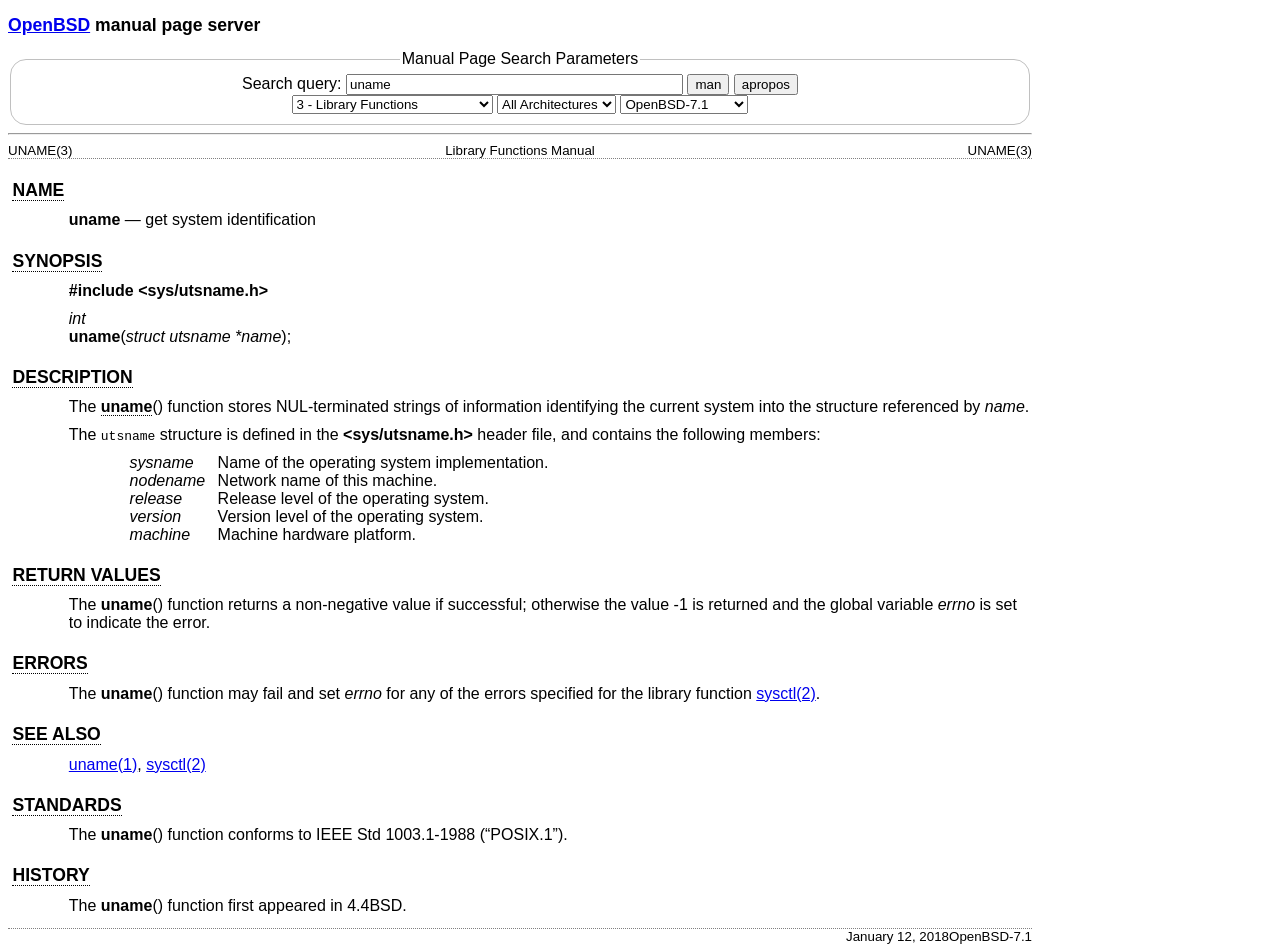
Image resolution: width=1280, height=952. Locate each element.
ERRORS (49, 663)
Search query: (465, 83)
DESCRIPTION (72, 377)
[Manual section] (392, 104)
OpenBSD (49, 25)
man (708, 84)
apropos (766, 84)
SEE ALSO (56, 734)
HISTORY (50, 875)
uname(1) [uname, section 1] (103, 764)
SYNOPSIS (57, 261)
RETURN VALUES (86, 575)
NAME (38, 190)
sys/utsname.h (203, 290)
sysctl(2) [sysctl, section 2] (786, 693)
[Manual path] (684, 104)
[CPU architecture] (556, 104)
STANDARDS (66, 805)
